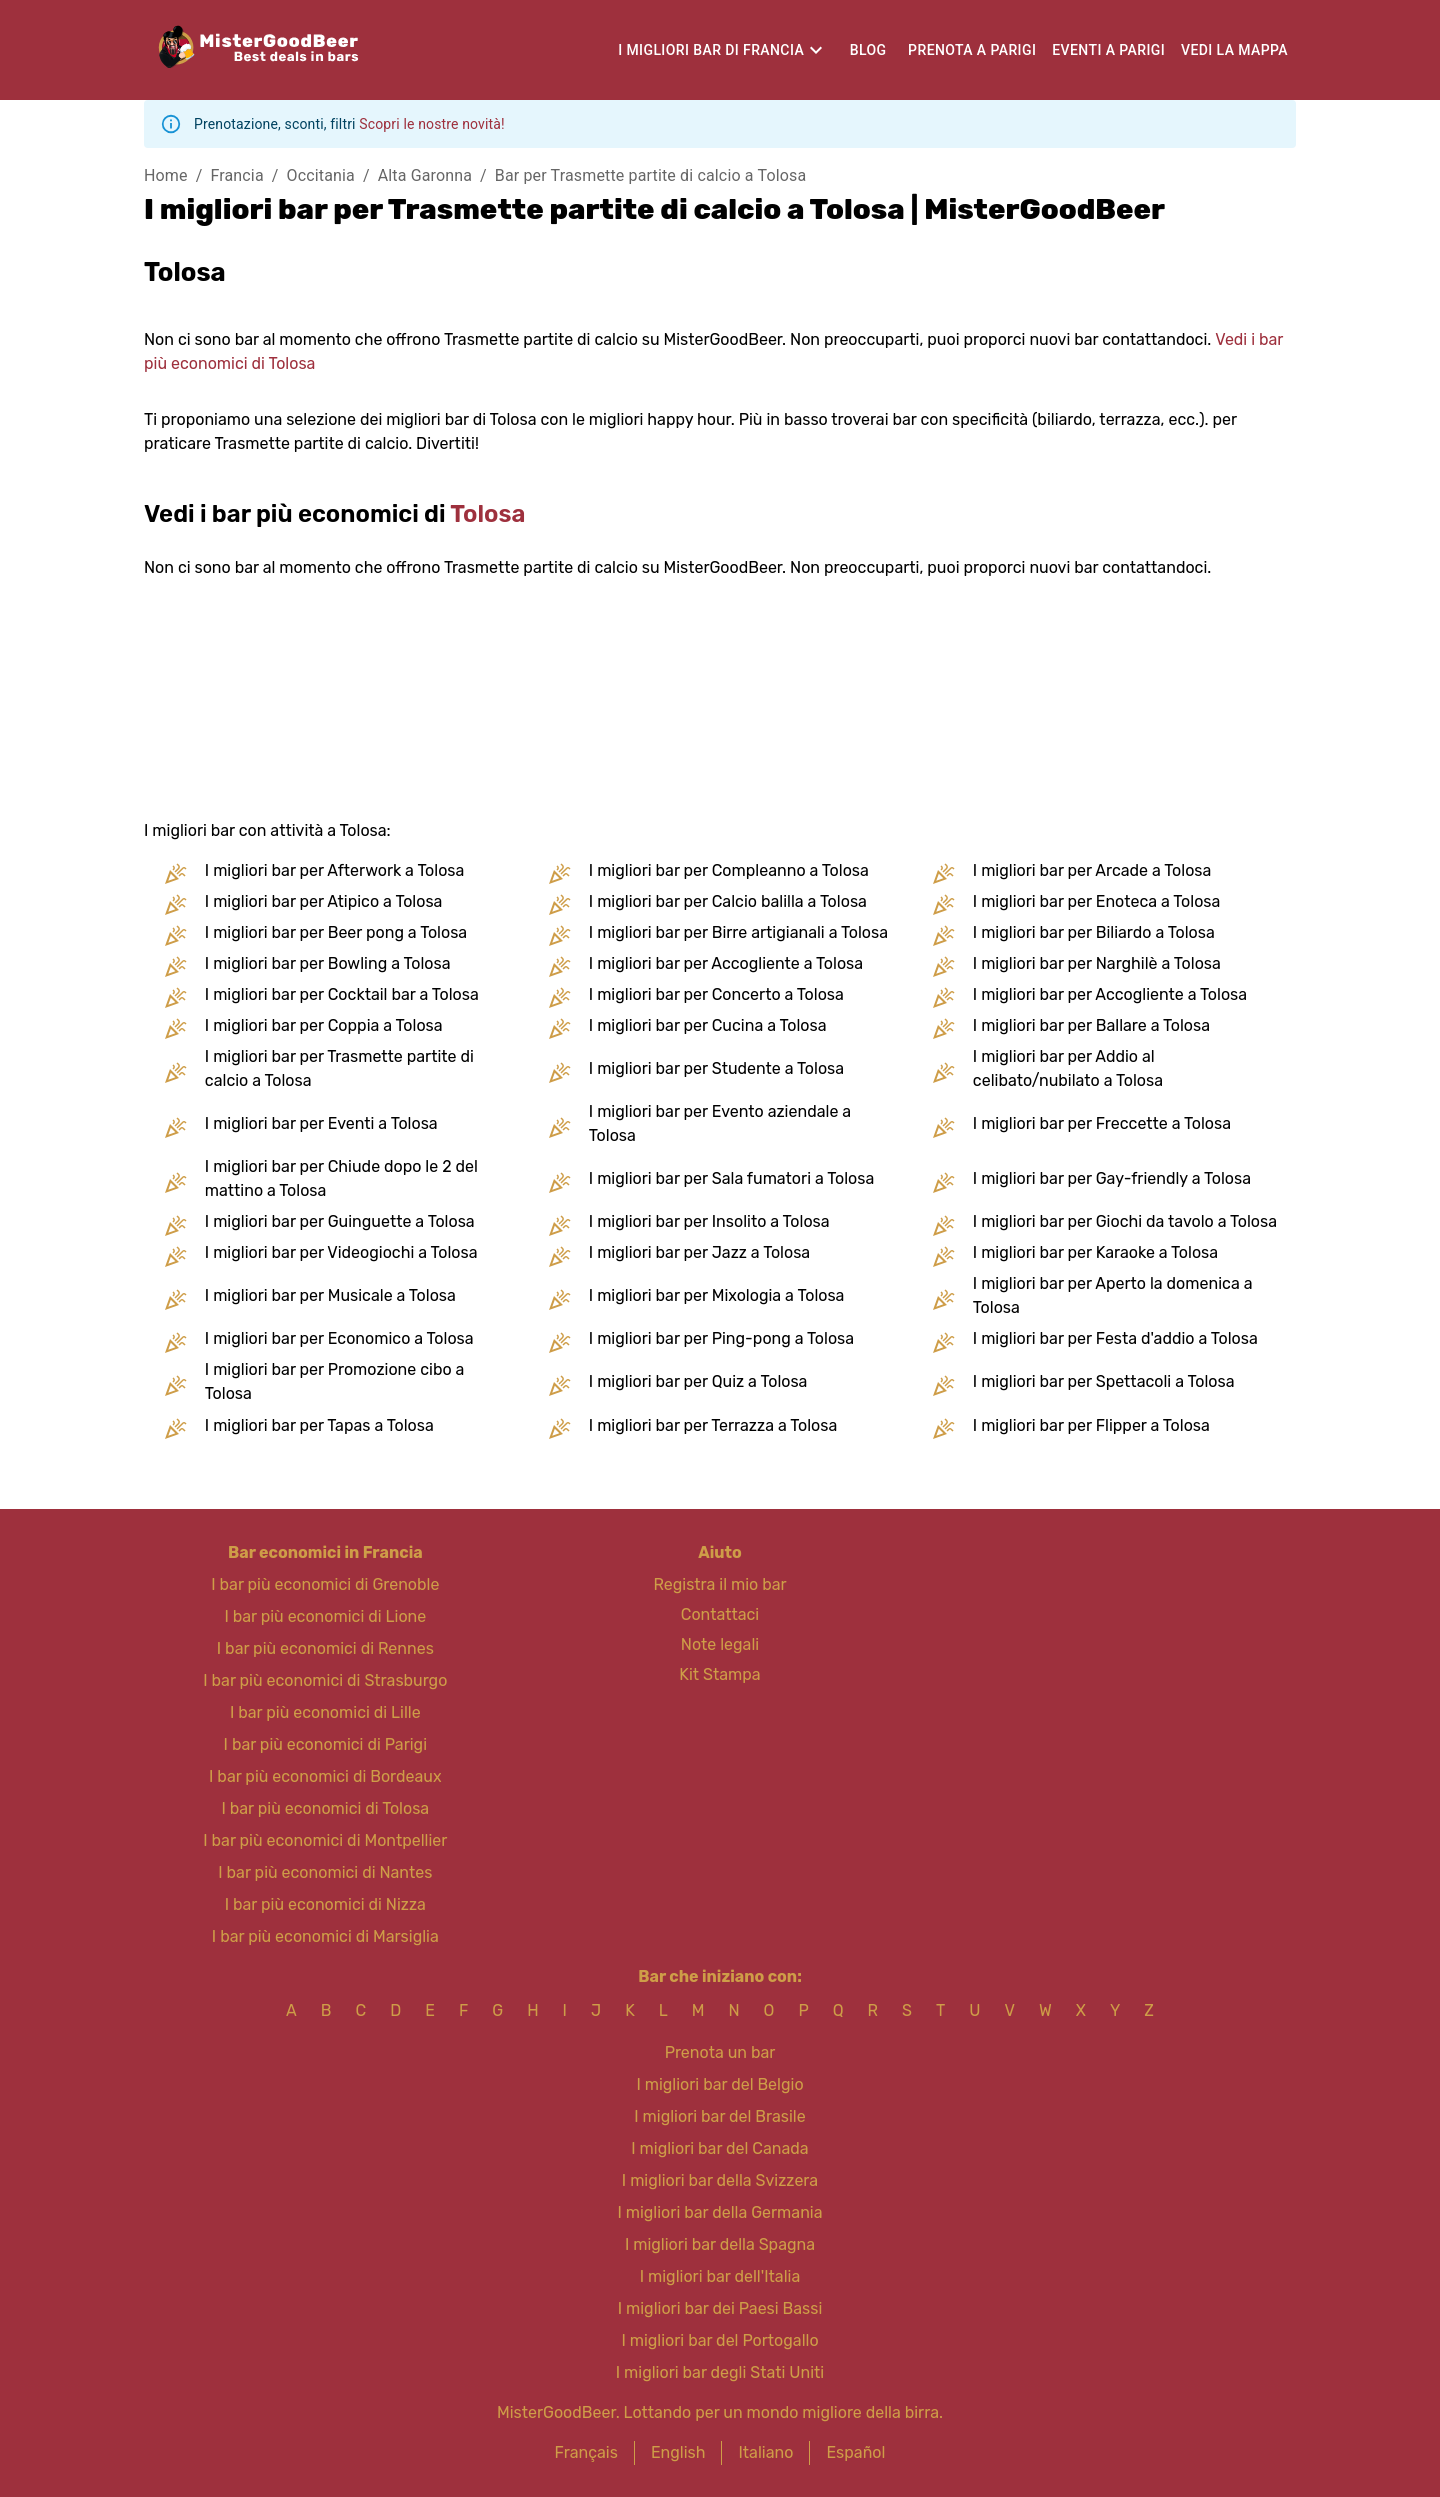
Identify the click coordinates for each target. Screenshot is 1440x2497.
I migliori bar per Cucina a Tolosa (708, 1025)
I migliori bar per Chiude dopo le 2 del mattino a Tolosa (341, 1178)
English (678, 2452)
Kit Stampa (719, 1674)
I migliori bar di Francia (711, 50)
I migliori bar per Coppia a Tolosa (324, 1025)
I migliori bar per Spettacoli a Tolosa (1104, 1381)
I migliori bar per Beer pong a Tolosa (336, 932)
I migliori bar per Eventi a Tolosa (321, 1123)
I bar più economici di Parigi (325, 1744)
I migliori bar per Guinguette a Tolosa (340, 1221)
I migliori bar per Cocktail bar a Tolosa (342, 994)
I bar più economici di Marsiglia (325, 1936)
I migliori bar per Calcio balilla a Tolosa (728, 901)
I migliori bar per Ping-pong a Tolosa (721, 1338)
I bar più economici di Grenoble (325, 1584)
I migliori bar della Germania (719, 2212)
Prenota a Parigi (972, 50)
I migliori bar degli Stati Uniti (720, 2372)
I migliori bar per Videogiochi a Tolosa (341, 1252)
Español (855, 2452)
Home (166, 175)
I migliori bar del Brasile (719, 2116)
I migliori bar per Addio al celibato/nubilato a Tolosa (1068, 1068)
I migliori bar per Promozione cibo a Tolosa (335, 1381)
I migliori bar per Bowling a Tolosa (328, 963)
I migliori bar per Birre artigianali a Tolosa (738, 932)
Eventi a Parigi (1108, 50)
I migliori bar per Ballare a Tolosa (1091, 1025)
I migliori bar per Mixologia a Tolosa (717, 1295)
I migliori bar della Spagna (720, 2244)
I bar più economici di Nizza (325, 1904)
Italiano (765, 2452)
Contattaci (720, 1614)
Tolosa (487, 514)
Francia (236, 175)
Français (586, 2452)
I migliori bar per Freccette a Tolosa (1102, 1123)
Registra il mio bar (719, 1584)
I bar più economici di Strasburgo (325, 1680)
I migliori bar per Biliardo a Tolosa (1094, 932)
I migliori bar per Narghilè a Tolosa (1097, 963)
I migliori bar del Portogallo (719, 2340)
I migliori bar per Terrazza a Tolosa (713, 1425)
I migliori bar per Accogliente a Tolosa (726, 963)
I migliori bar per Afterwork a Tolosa (335, 870)
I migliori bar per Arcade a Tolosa (1092, 870)
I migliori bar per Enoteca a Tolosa (1097, 901)
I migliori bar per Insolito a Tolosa (709, 1221)
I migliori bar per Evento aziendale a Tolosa (720, 1123)
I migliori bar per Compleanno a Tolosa (729, 870)
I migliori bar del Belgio (719, 2084)
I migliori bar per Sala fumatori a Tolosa (731, 1178)
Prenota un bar (720, 2052)
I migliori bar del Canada (719, 2148)
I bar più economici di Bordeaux (325, 1776)
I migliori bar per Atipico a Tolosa (324, 901)
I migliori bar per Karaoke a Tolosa (1095, 1252)
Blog (868, 50)
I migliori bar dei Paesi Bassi (720, 2308)
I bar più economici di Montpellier (325, 1840)
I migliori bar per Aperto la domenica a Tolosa (1113, 1295)
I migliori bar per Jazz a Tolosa (699, 1252)
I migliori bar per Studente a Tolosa (716, 1068)
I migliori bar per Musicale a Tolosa (330, 1295)
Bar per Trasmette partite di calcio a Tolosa (650, 175)
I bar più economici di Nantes (325, 1872)
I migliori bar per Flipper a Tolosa (1091, 1425)
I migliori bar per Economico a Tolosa (339, 1338)
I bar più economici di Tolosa (325, 1808)
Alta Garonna (425, 175)
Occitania (321, 175)
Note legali (720, 1644)
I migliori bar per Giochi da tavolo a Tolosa (1125, 1221)
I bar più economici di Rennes (325, 1648)
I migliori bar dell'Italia (720, 2276)
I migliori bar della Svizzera (720, 2180)
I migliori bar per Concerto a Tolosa (716, 994)
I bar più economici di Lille (325, 1712)
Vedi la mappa (1234, 50)
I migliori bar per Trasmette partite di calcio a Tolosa (339, 1068)
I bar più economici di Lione (325, 1616)
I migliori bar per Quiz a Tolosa (698, 1381)
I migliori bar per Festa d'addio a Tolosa (1115, 1338)
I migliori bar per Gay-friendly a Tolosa (1112, 1178)
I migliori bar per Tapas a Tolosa (319, 1425)
